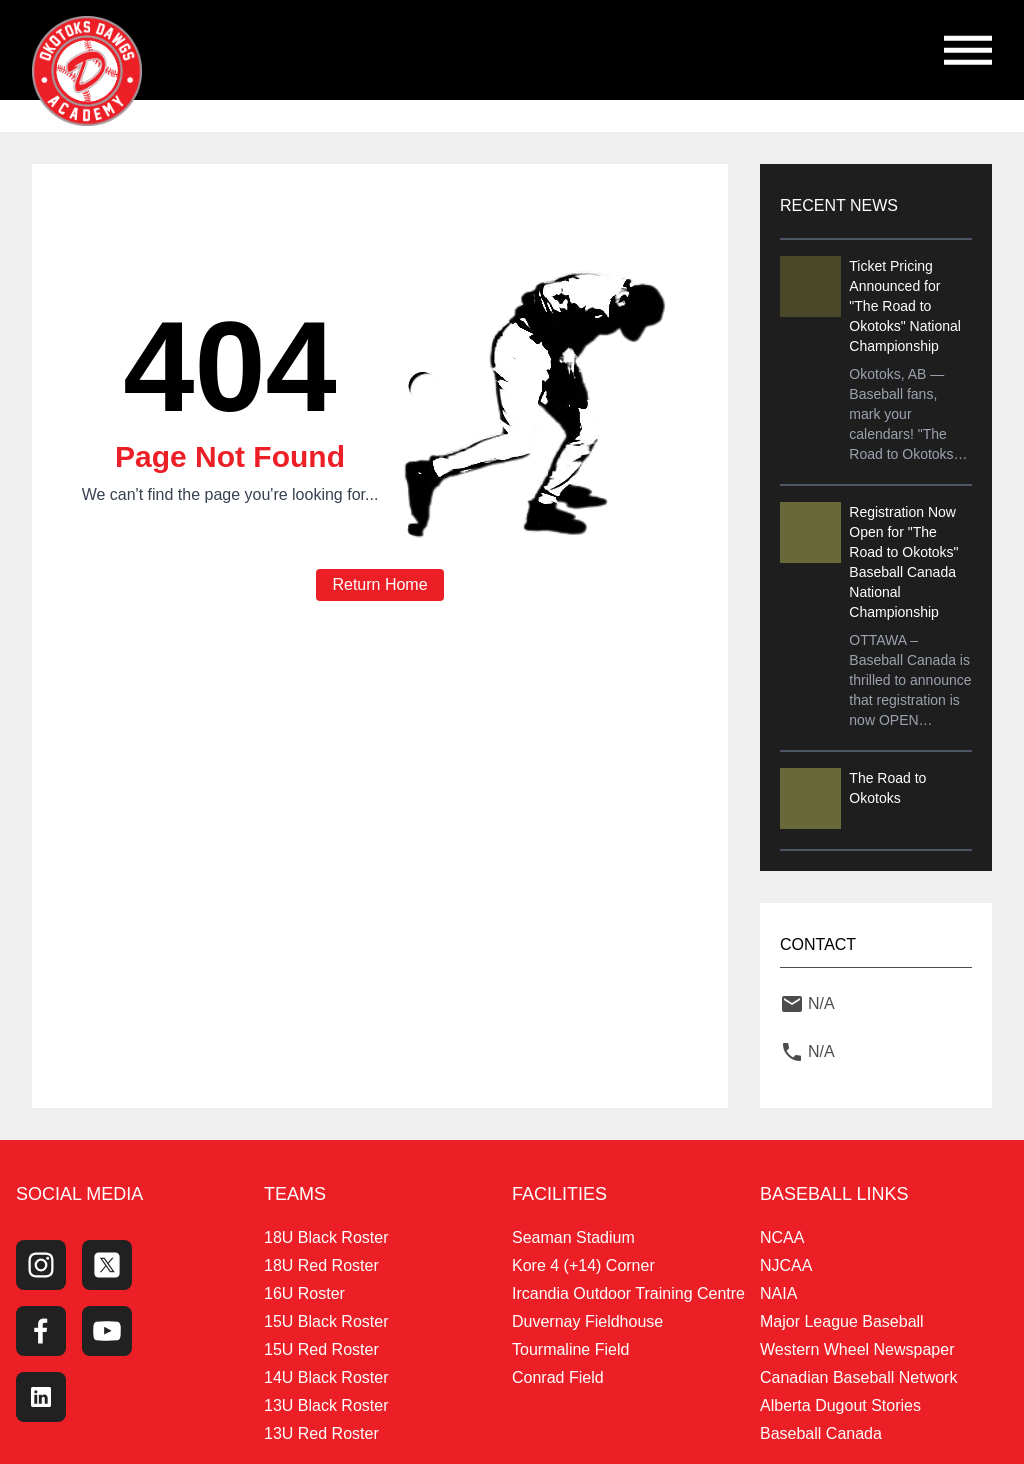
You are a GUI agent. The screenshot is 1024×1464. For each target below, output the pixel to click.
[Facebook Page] (41, 1331)
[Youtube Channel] (107, 1331)
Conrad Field (558, 1377)
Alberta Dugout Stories (840, 1405)
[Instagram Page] (41, 1265)
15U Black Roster (326, 1321)
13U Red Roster (321, 1433)
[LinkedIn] (41, 1397)
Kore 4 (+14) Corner (583, 1265)
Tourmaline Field (570, 1349)
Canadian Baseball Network (858, 1377)
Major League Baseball (842, 1321)
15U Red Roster (321, 1349)
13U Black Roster (326, 1405)
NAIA (778, 1293)
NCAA (782, 1237)
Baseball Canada (821, 1433)
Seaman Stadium (573, 1237)
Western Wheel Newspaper (857, 1349)
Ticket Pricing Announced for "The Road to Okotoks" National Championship (905, 306)
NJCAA (786, 1265)
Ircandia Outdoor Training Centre (628, 1293)
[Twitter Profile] (107, 1265)
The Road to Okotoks (887, 788)
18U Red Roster (321, 1265)
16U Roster (304, 1293)
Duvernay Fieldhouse (587, 1321)
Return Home (379, 584)
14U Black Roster (326, 1377)
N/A (821, 1003)
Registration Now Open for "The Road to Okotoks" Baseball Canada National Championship (903, 562)
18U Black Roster (326, 1237)
